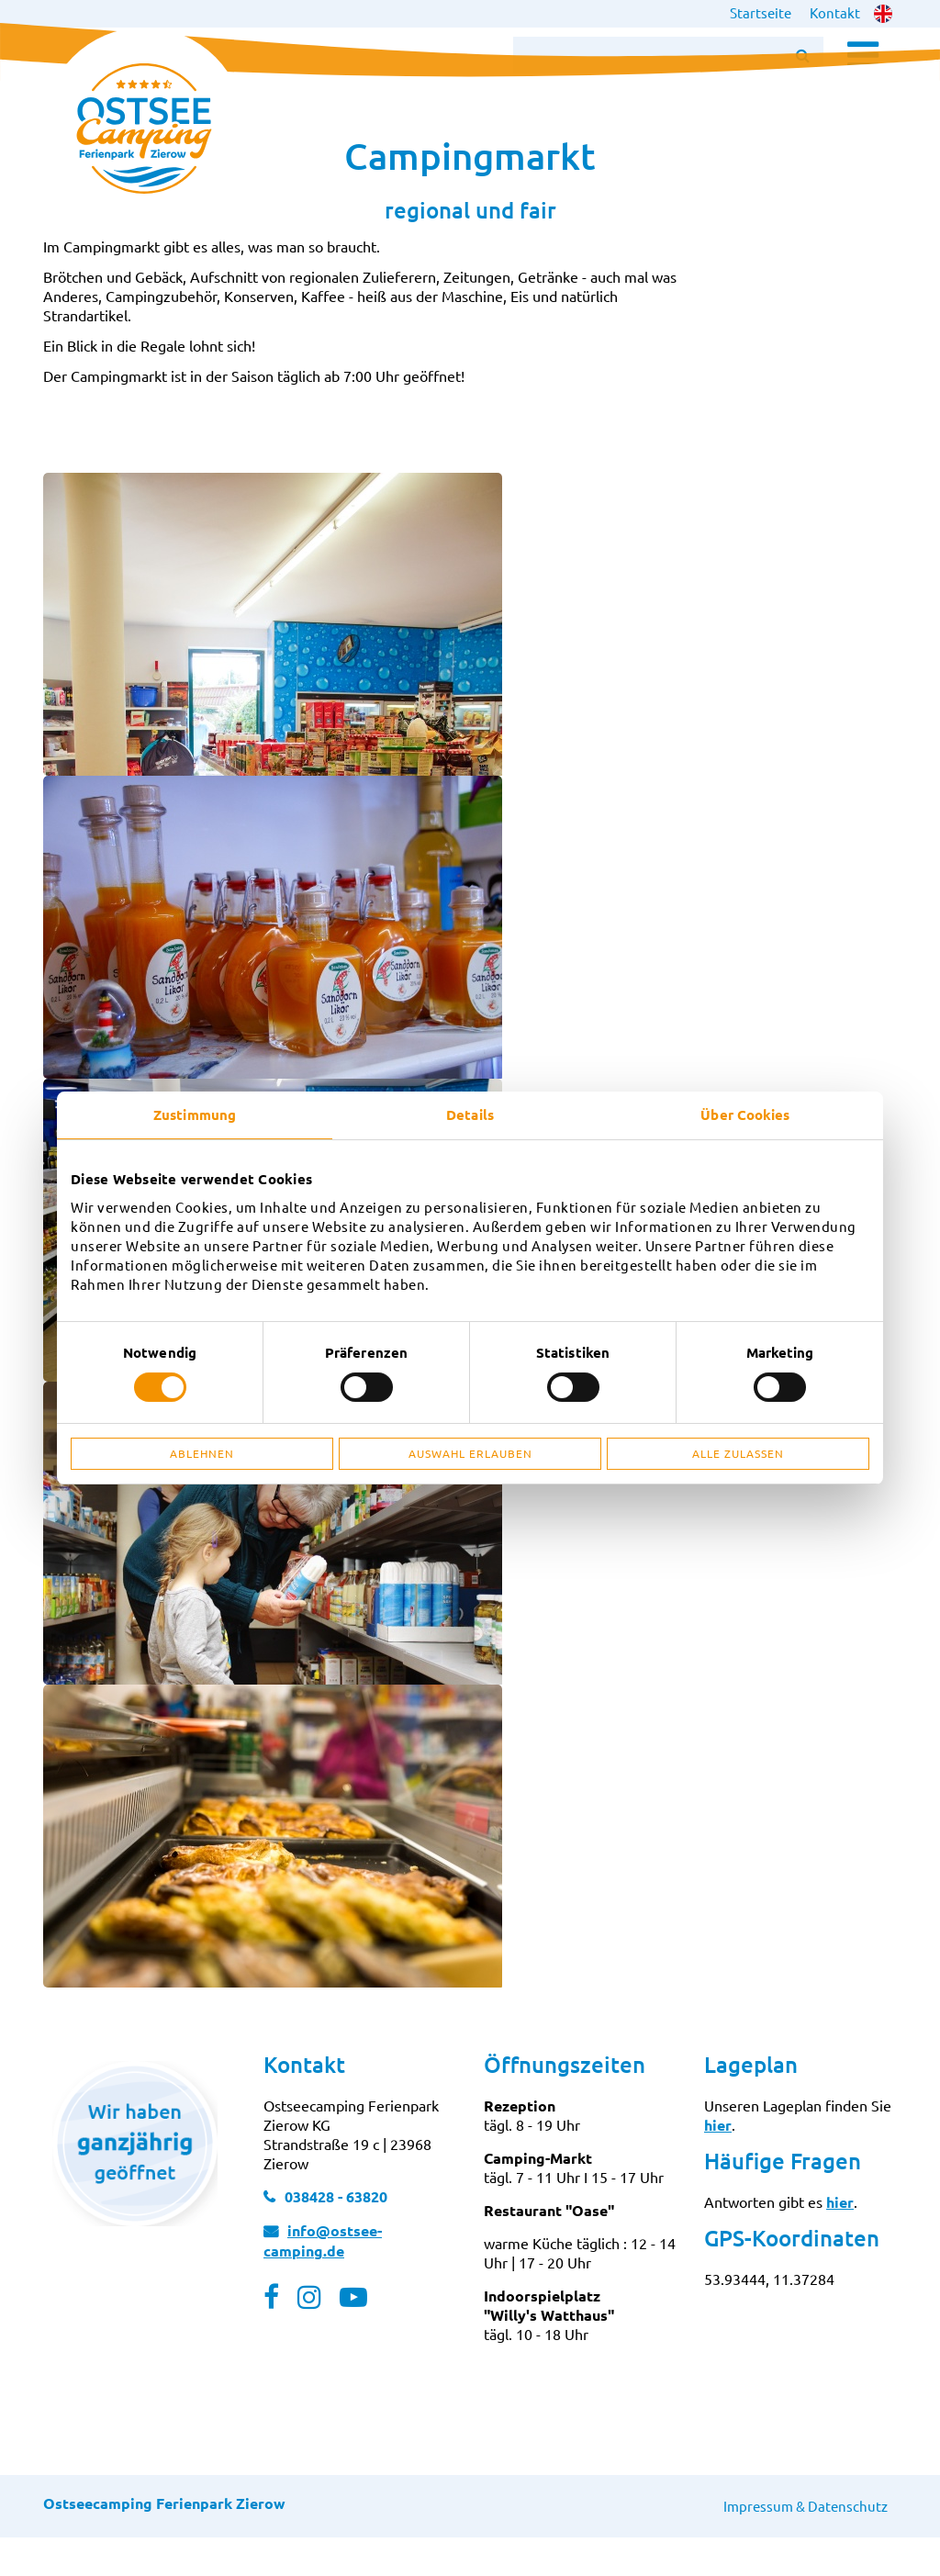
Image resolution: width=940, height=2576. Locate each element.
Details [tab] (470, 1114)
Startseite (760, 12)
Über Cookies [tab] (744, 1114)
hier (718, 2163)
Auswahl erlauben (470, 1453)
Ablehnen (202, 1453)
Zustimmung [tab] (194, 1114)
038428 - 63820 (336, 2235)
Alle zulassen (738, 1453)
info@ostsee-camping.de (322, 2279)
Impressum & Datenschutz (805, 2544)
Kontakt (835, 12)
